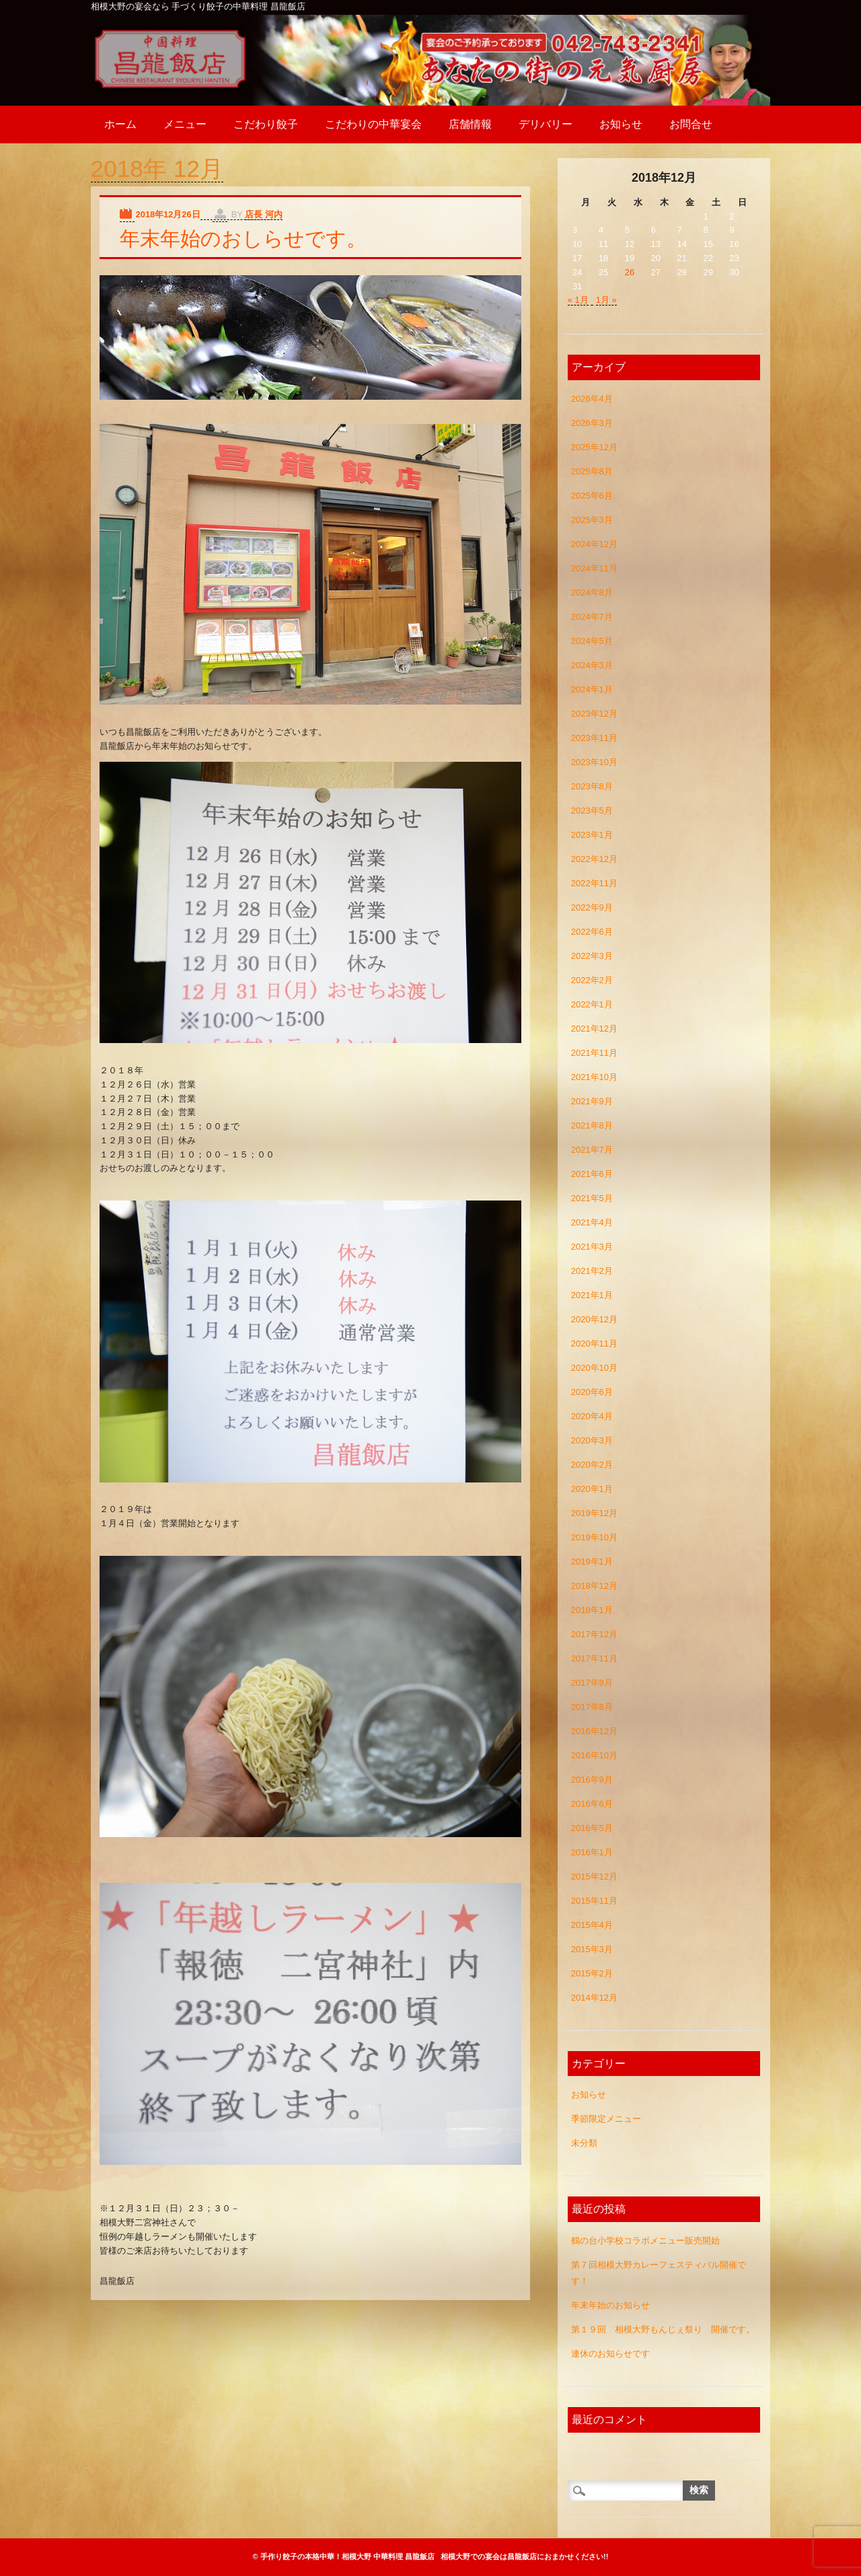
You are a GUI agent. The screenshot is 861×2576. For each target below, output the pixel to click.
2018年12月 (594, 1586)
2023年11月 (594, 738)
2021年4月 (592, 1222)
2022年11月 (594, 883)
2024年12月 (594, 544)
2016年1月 (592, 1852)
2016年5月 (592, 1828)
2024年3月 (592, 665)
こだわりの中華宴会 (373, 124)
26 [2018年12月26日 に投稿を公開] (629, 272)
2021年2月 (592, 1271)
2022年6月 (592, 932)
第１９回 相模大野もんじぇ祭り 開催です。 (663, 2329)
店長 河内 (264, 214)
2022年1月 (592, 1004)
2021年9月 (592, 1101)
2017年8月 (592, 1707)
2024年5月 (592, 641)
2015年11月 (594, 1901)
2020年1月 (592, 1489)
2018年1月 (592, 1610)
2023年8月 (592, 786)
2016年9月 (592, 1780)
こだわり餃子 (265, 124)
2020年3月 (592, 1440)
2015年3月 (592, 1949)
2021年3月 (592, 1247)
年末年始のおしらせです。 (243, 239)
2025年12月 (594, 447)
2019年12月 (594, 1513)
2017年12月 (594, 1634)
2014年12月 (594, 1998)
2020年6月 (592, 1392)
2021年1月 (592, 1295)
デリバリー (545, 124)
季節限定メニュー (606, 2119)
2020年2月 (592, 1465)
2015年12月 (594, 1876)
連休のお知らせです (610, 2354)
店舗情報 (470, 124)
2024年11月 (594, 568)
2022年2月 (592, 980)
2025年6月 (592, 496)
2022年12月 (594, 859)
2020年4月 (592, 1416)
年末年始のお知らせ (610, 2305)
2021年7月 (592, 1150)
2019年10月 (594, 1537)
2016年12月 (594, 1731)
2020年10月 (594, 1368)
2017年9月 (592, 1683)
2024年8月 (592, 592)
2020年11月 (594, 1343)
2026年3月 (592, 423)
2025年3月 (592, 520)
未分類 (584, 2143)
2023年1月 (592, 835)
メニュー (185, 124)
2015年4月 (592, 1925)
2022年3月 (592, 956)
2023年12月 (594, 714)
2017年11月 (594, 1658)
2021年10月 (594, 1077)
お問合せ (690, 124)
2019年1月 (592, 1562)
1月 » (606, 300)
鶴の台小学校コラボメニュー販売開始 (645, 2240)
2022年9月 (592, 907)
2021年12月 (594, 1029)
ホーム (120, 124)
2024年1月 (592, 689)
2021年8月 (592, 1125)
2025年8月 (592, 471)
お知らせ (620, 124)
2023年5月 (592, 811)
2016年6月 (592, 1804)
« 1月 (578, 300)
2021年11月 (594, 1053)
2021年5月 (592, 1198)
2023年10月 (594, 762)
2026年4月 (592, 399)
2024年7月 (592, 617)
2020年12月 (594, 1319)
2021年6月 (592, 1174)
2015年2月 (592, 1973)
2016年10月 (594, 1755)
